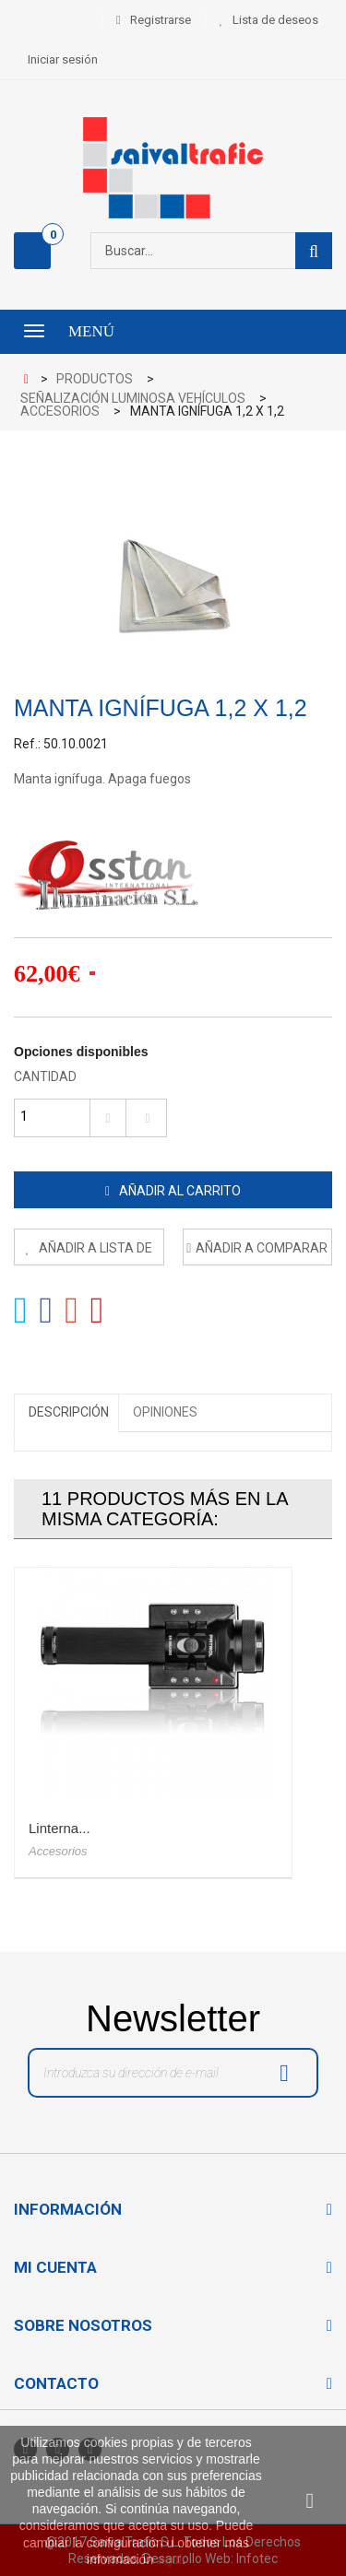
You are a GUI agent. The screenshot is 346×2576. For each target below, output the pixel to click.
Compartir (47, 1310)
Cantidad (45, 1076)
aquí (169, 2559)
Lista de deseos (275, 20)
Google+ (71, 1310)
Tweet (21, 1310)
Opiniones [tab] (165, 1412)
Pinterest (97, 1310)
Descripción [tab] (69, 1412)
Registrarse (160, 20)
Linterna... (59, 1828)
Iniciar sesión (63, 59)
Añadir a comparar (262, 1248)
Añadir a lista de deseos (94, 1253)
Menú (91, 331)
